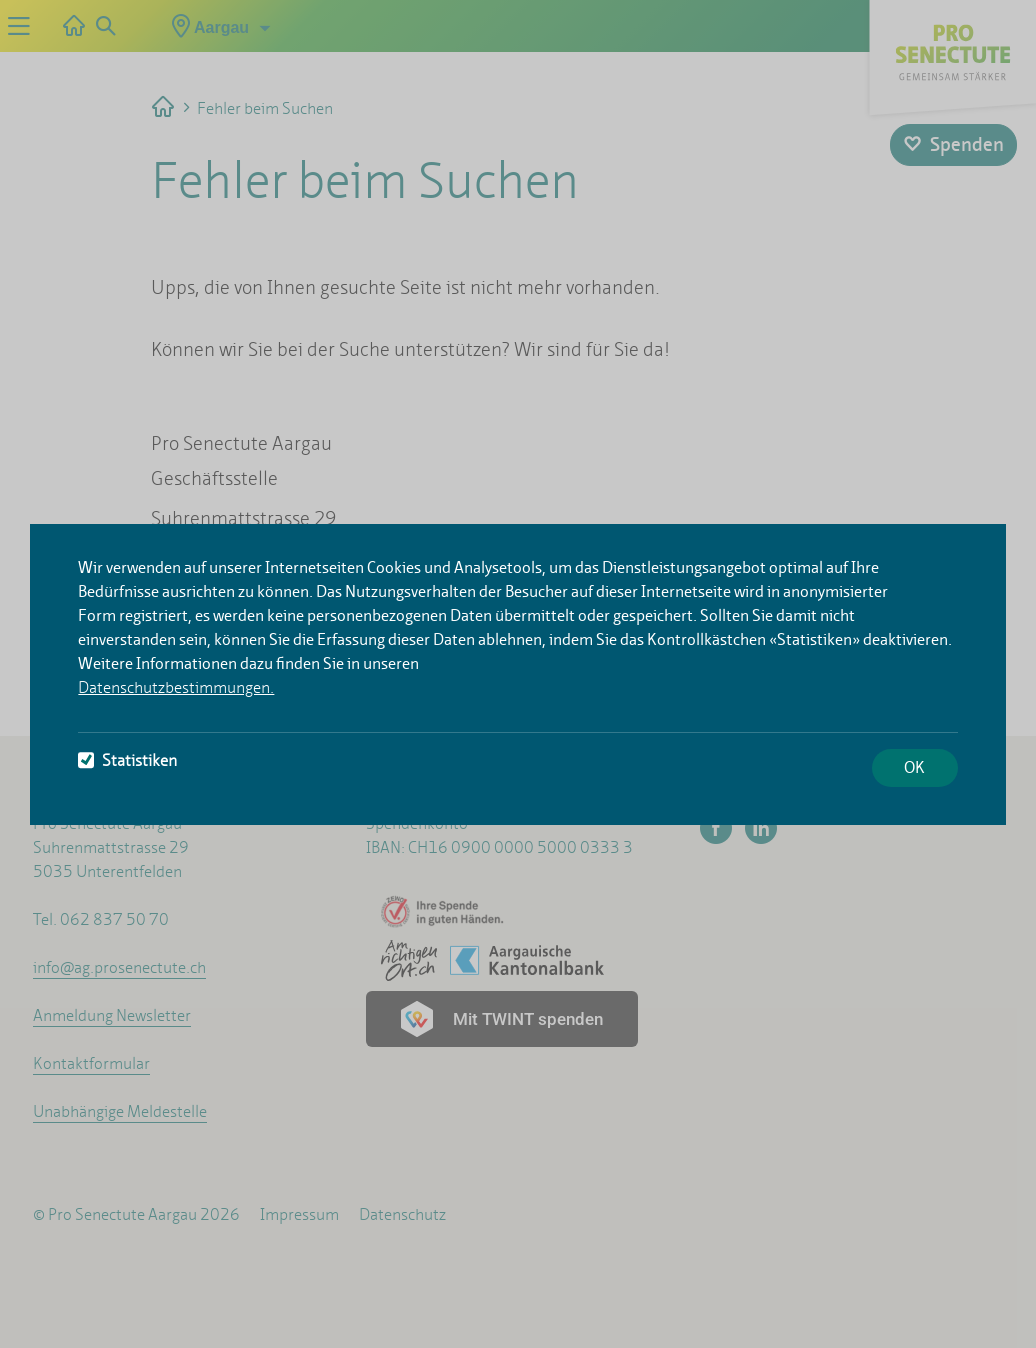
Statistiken (127, 760)
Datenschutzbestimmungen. (176, 687)
